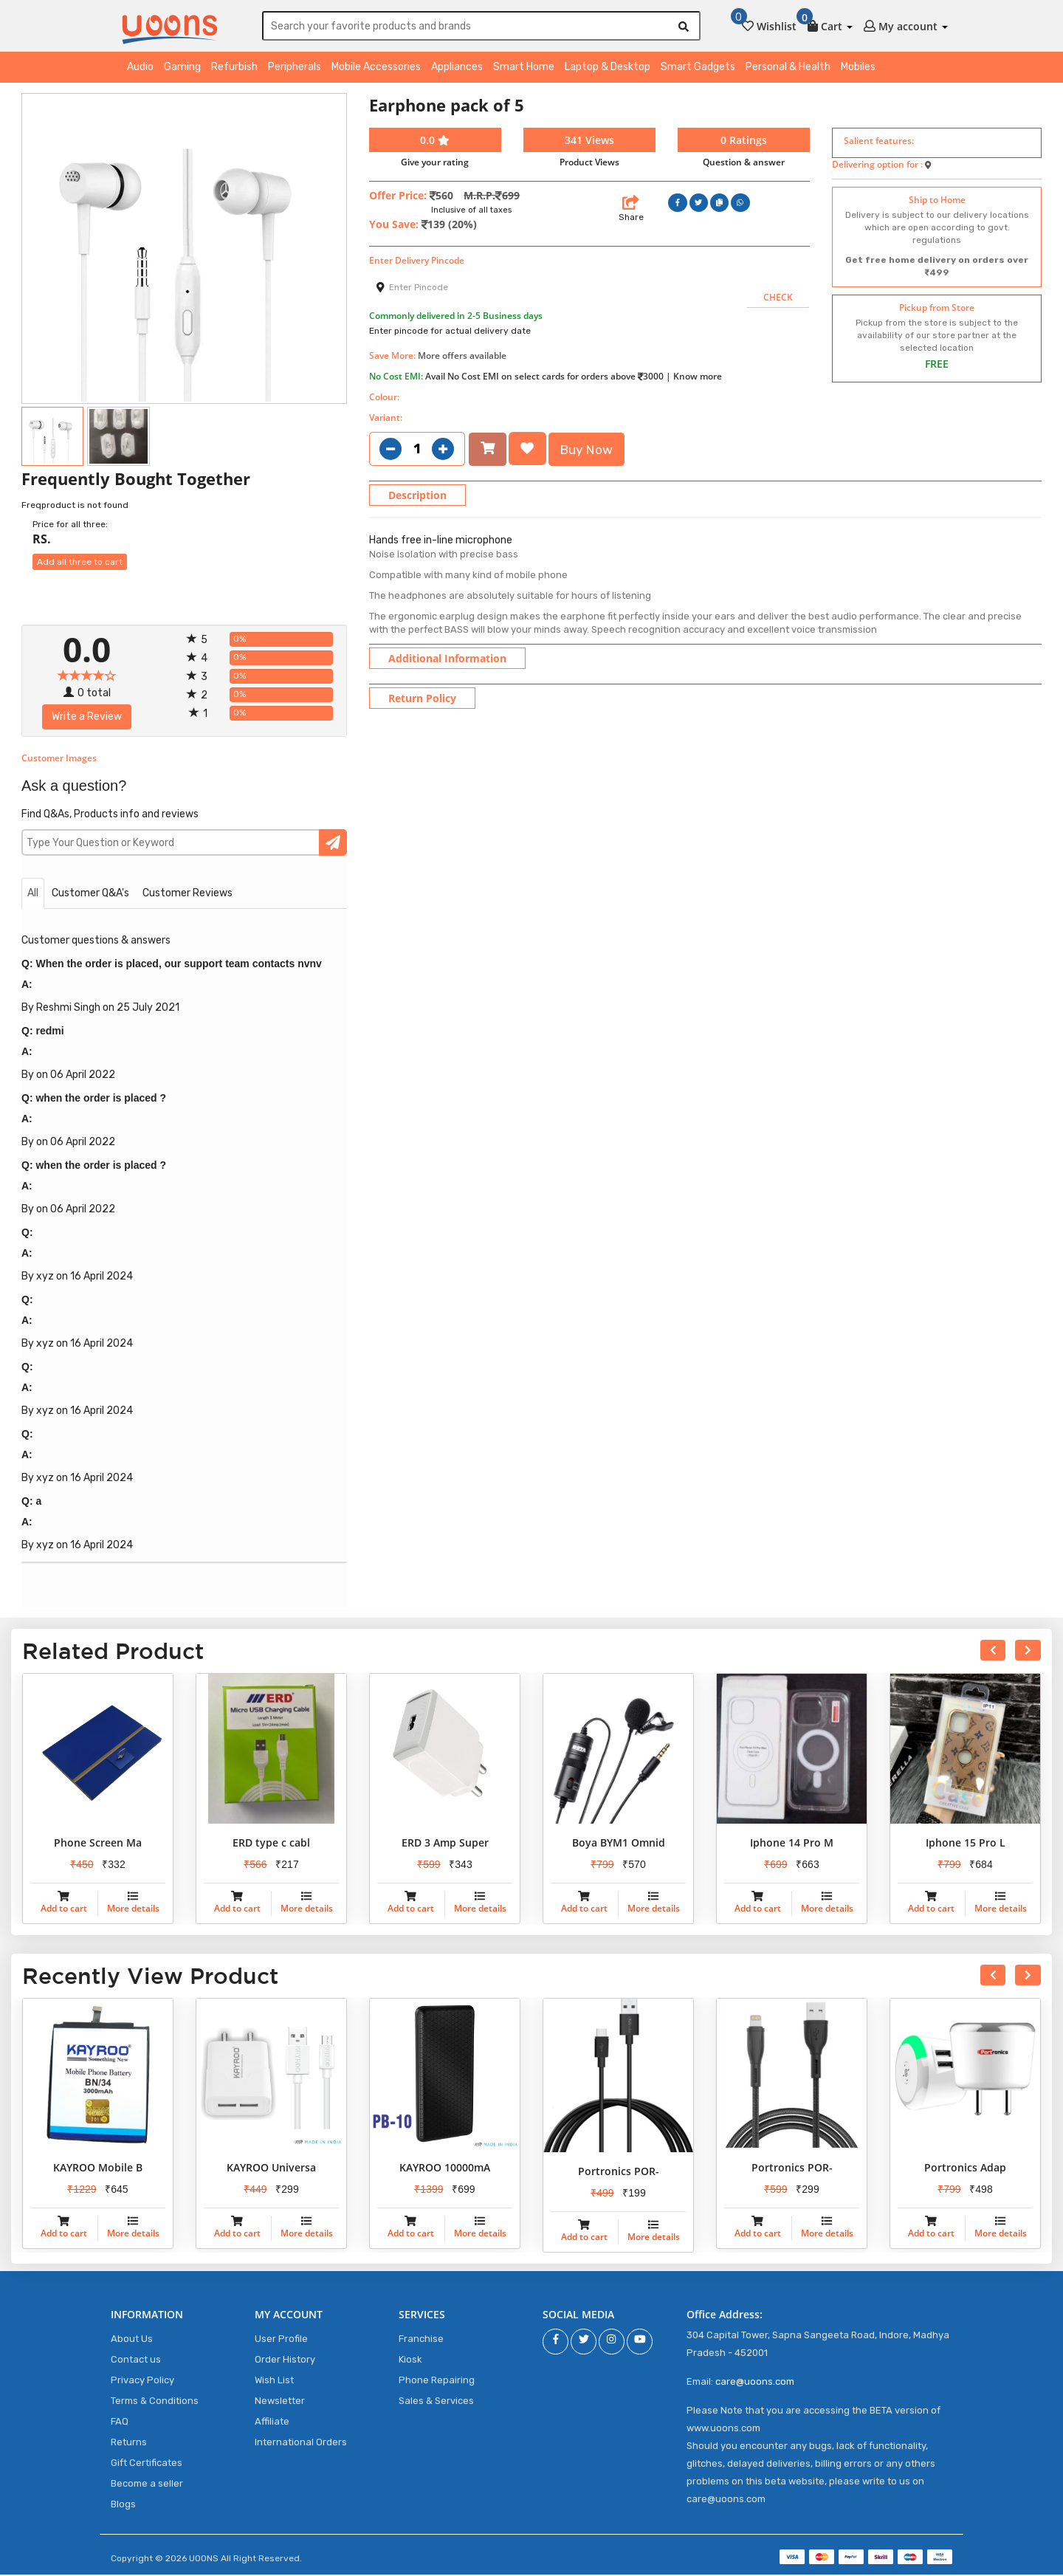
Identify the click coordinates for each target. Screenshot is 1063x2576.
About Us (132, 2340)
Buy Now (588, 450)
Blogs (123, 2505)
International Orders (301, 2443)
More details (133, 1910)
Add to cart (64, 1910)
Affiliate (272, 2422)
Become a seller (147, 2484)
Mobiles (858, 69)
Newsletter (280, 2402)
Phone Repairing (437, 2381)
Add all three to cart (80, 564)
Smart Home (523, 69)
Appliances (457, 69)
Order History (285, 2360)
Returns (129, 2443)
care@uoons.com (754, 2382)
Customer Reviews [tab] (187, 895)
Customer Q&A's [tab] (90, 895)
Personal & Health (788, 69)
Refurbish (234, 69)
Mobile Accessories (376, 69)
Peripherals (294, 69)
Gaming (182, 69)
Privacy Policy (142, 2381)
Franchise (421, 2340)
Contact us (136, 2360)
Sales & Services (436, 2402)
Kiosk (410, 2360)
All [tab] (32, 895)
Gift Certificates (146, 2464)
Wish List (274, 2381)
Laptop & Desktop (607, 69)
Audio (140, 69)
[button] (830, 23)
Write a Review (87, 718)
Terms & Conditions (155, 2402)
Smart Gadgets (698, 69)
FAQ (119, 2422)
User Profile (281, 2340)
